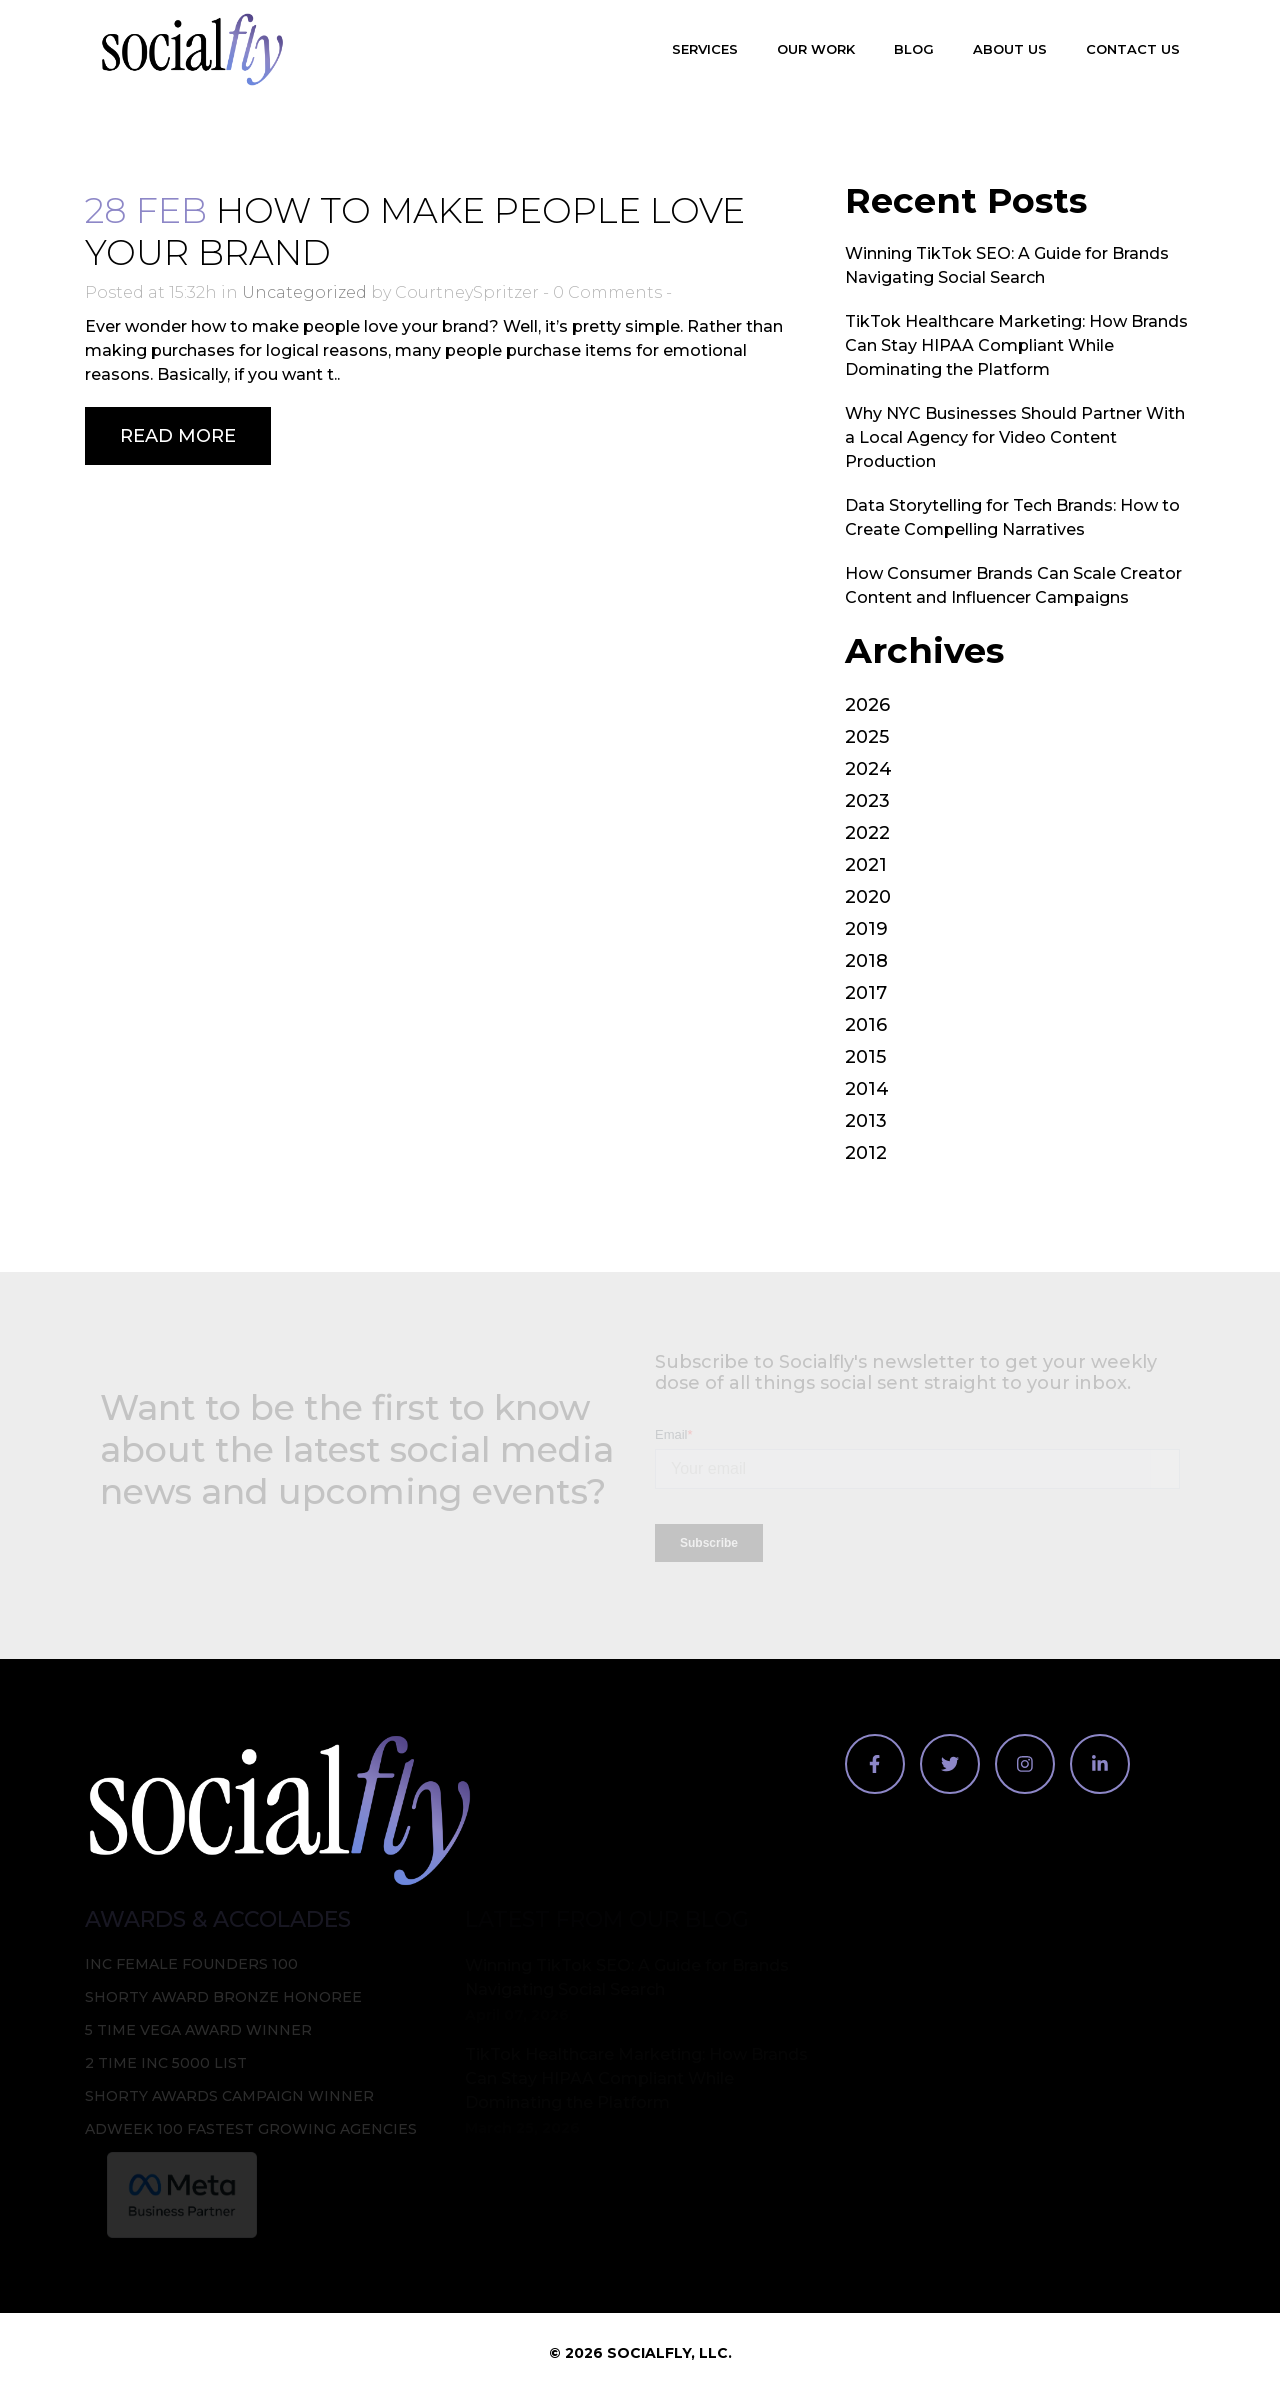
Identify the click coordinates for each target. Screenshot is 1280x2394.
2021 (866, 865)
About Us (1010, 49)
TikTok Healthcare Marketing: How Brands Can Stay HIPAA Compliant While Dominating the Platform (1016, 345)
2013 (866, 1121)
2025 (867, 737)
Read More (178, 436)
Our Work (816, 49)
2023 (867, 801)
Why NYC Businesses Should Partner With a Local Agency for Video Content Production (1015, 437)
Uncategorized (304, 292)
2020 (868, 897)
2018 (866, 961)
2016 (866, 1025)
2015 (865, 1057)
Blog (914, 49)
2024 (868, 769)
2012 (866, 1153)
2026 (867, 705)
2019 (866, 929)
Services (705, 49)
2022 (867, 833)
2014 (867, 1089)
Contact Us (1133, 49)
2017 (866, 993)
